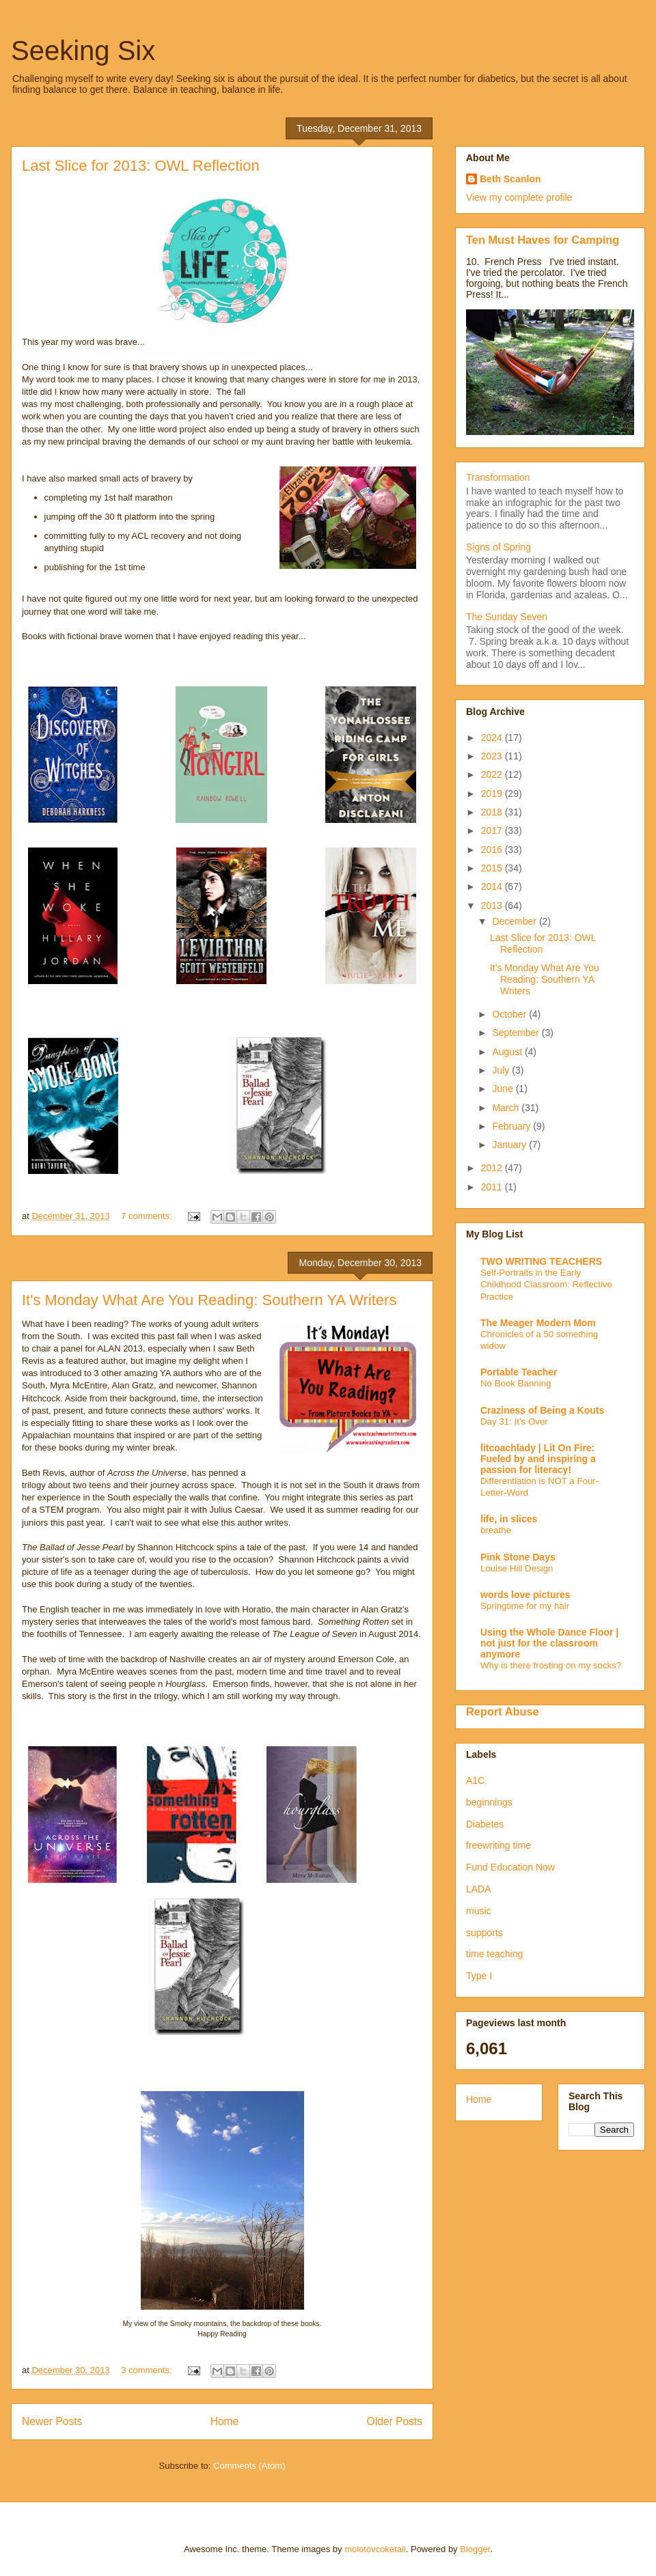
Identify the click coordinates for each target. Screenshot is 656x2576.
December (515, 921)
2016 (493, 849)
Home (224, 2421)
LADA (478, 1889)
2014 (493, 886)
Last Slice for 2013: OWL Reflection (141, 165)
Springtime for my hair (524, 1606)
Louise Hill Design (516, 1568)
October (510, 1014)
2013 (493, 905)
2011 (493, 1186)
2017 (493, 830)
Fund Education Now (510, 1867)
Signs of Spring (498, 547)
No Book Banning (515, 1383)
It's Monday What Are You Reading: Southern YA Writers (209, 1299)
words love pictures (525, 1594)
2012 (493, 1167)
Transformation (498, 477)
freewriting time (498, 1845)
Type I (479, 1975)
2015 (493, 868)
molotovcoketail (375, 2549)
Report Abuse (502, 1711)
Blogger (475, 2549)
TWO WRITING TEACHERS (541, 1261)
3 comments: (147, 2370)
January (510, 1144)
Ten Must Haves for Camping (542, 240)
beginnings (489, 1802)
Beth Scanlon (510, 178)
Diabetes (485, 1824)
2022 (493, 774)
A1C (475, 1780)
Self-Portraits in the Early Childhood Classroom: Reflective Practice (546, 1285)
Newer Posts (52, 2421)
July (502, 1070)
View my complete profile (519, 197)
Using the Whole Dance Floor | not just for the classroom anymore (549, 1643)
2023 (493, 756)
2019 (493, 793)
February (512, 1126)
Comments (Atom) (249, 2466)
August (508, 1051)
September (516, 1032)
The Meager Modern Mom (538, 1322)
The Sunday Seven (506, 616)
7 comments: (147, 1216)
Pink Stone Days (518, 1557)
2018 (493, 812)
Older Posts (394, 2421)
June (503, 1088)
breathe (495, 1530)
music (478, 1910)
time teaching (494, 1953)
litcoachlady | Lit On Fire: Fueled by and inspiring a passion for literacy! (538, 1458)
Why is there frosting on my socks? (550, 1665)
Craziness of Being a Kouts (542, 1410)
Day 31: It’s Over (514, 1421)
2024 (493, 737)
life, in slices (508, 1518)
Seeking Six (83, 51)
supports (484, 1932)
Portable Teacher (519, 1372)
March (506, 1107)
